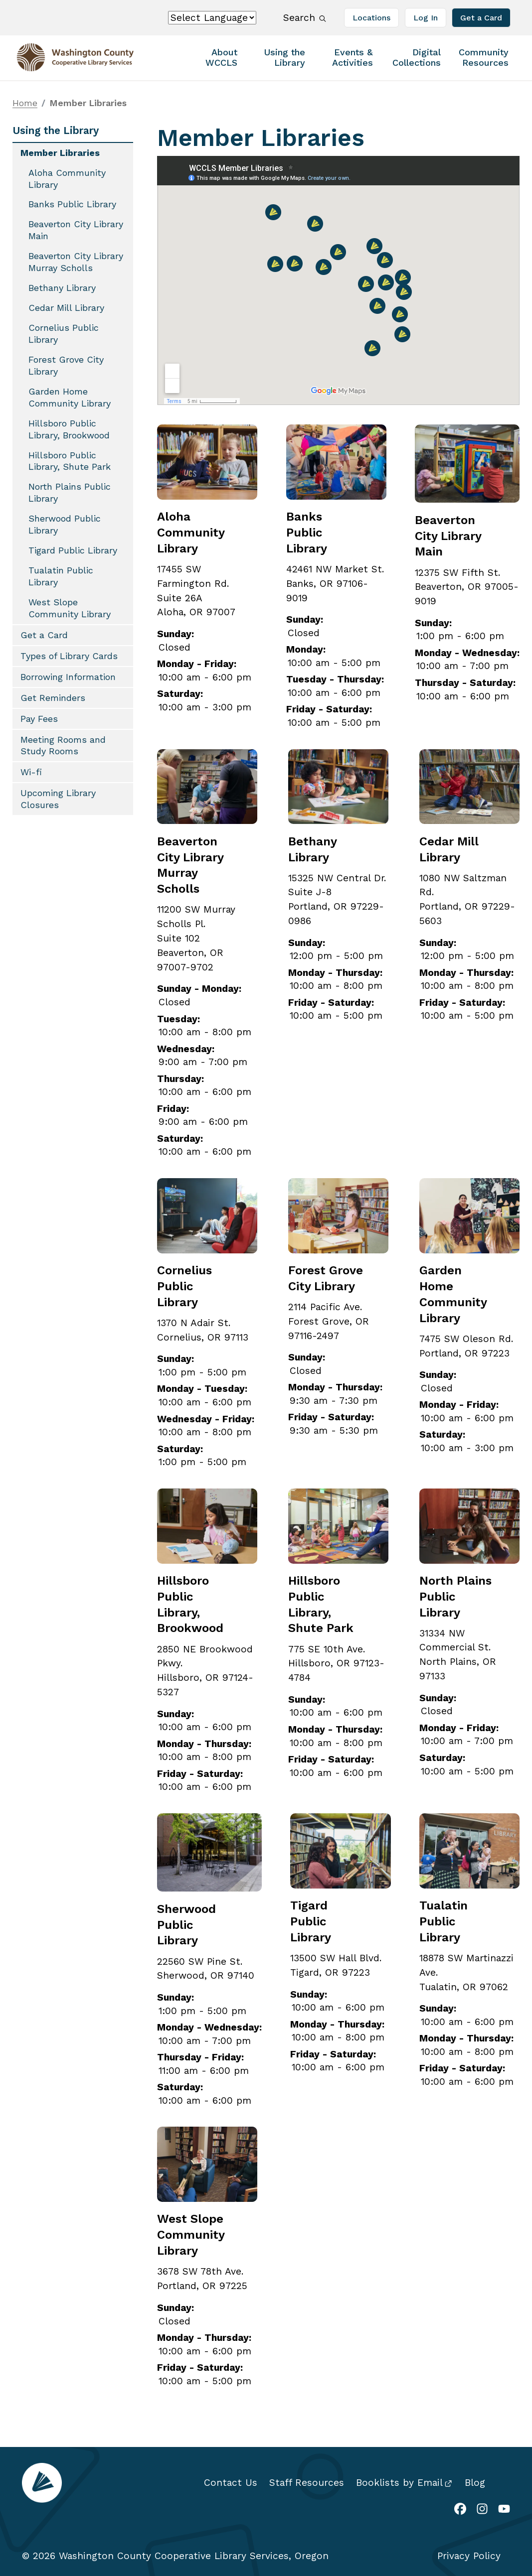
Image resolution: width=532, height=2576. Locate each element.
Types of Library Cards (69, 656)
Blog (475, 2482)
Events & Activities (352, 57)
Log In (425, 17)
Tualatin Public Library (443, 1921)
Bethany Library (62, 287)
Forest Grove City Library (66, 365)
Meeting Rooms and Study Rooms (63, 745)
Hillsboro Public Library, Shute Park (69, 461)
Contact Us (230, 2482)
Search (303, 17)
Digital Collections (416, 57)
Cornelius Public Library (184, 1286)
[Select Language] (212, 17)
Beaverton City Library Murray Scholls (75, 262)
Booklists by (404, 2482)
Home (24, 103)
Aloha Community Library (190, 532)
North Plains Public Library (69, 492)
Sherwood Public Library (186, 1925)
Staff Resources (306, 2482)
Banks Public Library (306, 532)
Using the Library (284, 57)
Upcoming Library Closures (58, 799)
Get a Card (481, 17)
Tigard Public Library (310, 1921)
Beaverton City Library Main (448, 536)
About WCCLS (221, 57)
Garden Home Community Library (69, 397)
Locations (371, 17)
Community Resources (484, 57)
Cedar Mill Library (66, 307)
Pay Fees (39, 718)
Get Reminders (52, 697)
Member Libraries (60, 152)
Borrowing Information (68, 677)
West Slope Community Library (190, 2235)
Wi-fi (31, 772)
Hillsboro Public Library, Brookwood (69, 429)
